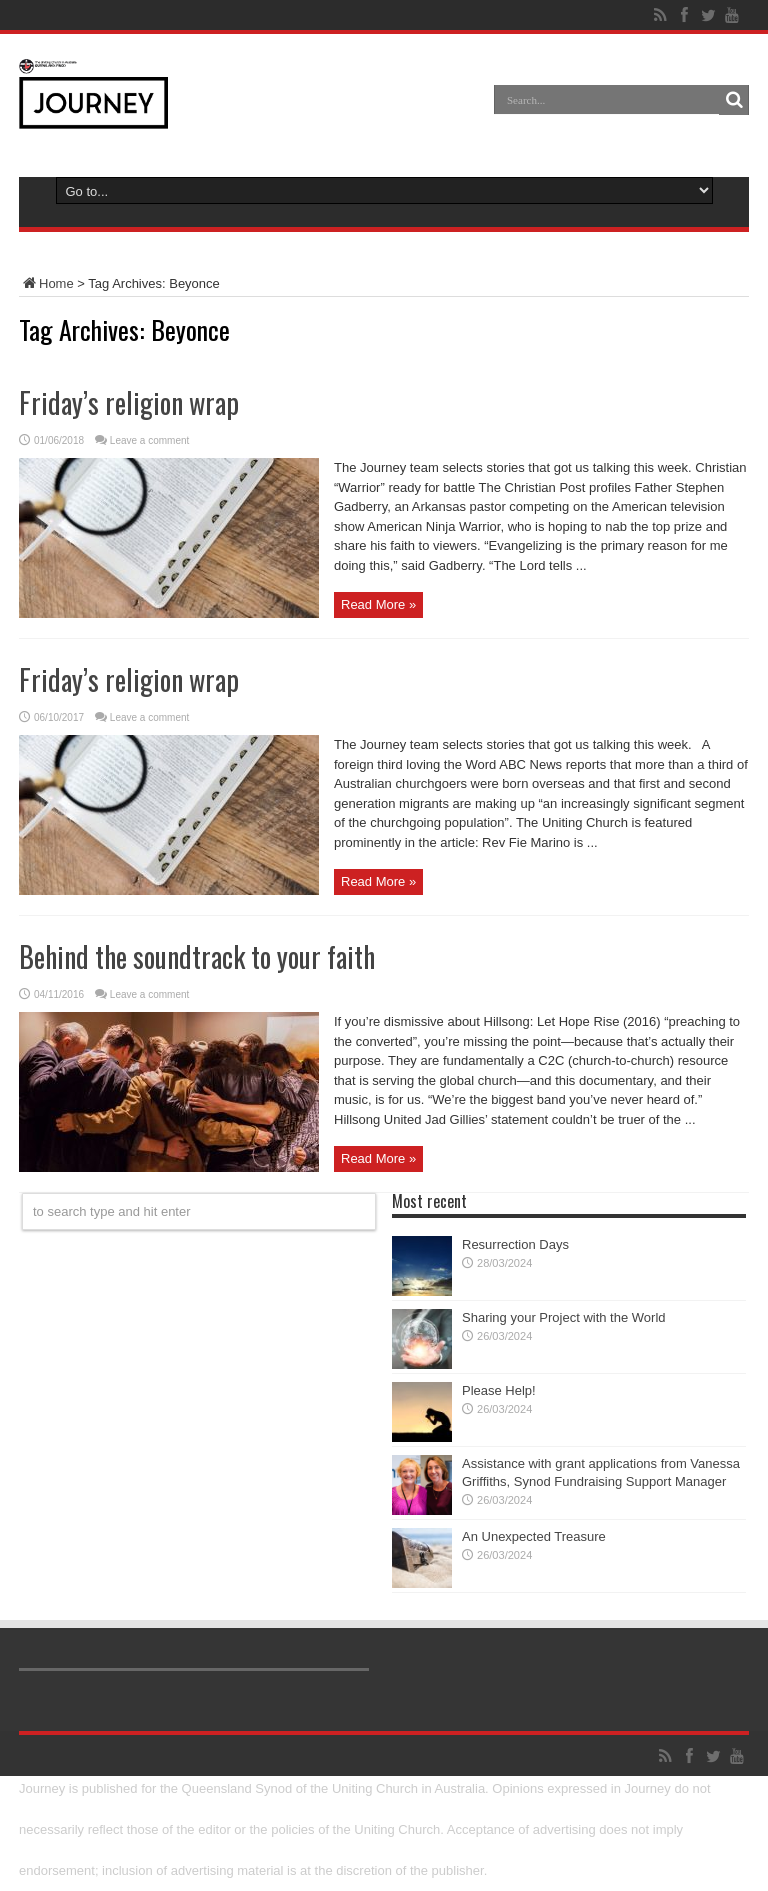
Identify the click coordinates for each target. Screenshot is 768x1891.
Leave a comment (150, 440)
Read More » (378, 604)
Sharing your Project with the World (564, 1317)
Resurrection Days (515, 1244)
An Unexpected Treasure (534, 1536)
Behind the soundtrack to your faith (197, 956)
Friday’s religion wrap (129, 402)
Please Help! (499, 1390)
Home (46, 283)
